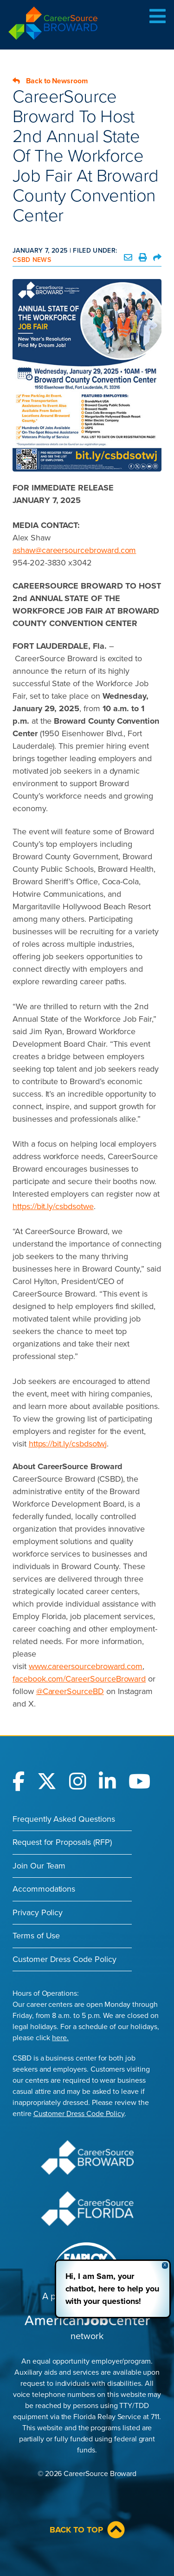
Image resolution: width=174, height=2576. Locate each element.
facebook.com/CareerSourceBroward (79, 1679)
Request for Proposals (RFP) (62, 1842)
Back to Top (87, 2530)
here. (60, 2037)
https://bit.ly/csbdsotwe (53, 1206)
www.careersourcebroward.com (86, 1666)
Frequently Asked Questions (64, 1819)
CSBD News (32, 260)
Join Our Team (39, 1866)
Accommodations (44, 1889)
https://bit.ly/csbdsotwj (68, 1444)
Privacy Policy (38, 1912)
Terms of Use (36, 1935)
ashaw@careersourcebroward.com (74, 550)
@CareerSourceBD (70, 1691)
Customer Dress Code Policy (64, 1959)
